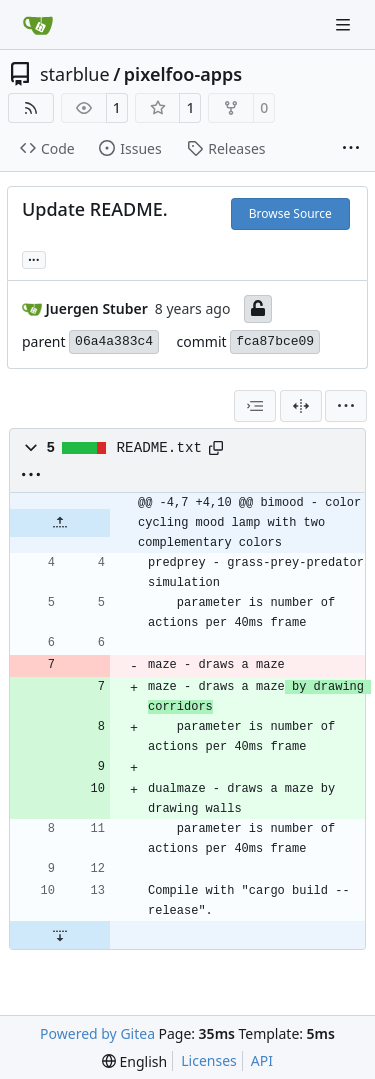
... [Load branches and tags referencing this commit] (34, 258)
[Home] (38, 25)
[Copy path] (216, 448)
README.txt (160, 448)
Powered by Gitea (97, 1033)
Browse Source (290, 213)
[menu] (346, 406)
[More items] (351, 149)
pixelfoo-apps (183, 74)
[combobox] (255, 406)
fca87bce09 (275, 341)
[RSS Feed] (31, 108)
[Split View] (301, 406)
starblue (75, 74)
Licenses (209, 1060)
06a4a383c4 (114, 341)
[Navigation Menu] (345, 24)
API (262, 1060)
